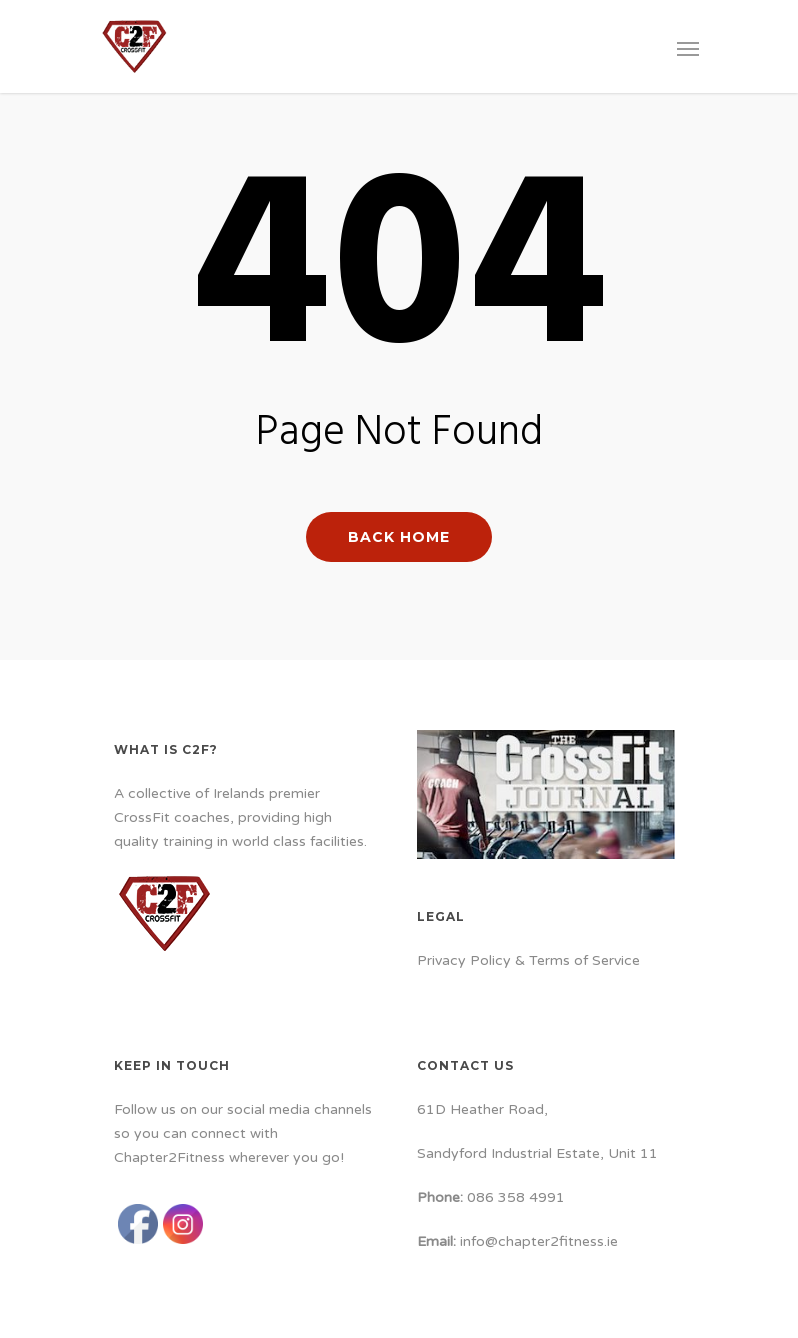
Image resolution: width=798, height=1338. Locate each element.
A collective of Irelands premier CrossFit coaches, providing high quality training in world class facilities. (240, 817)
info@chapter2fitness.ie (539, 1241)
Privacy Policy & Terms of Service (528, 960)
